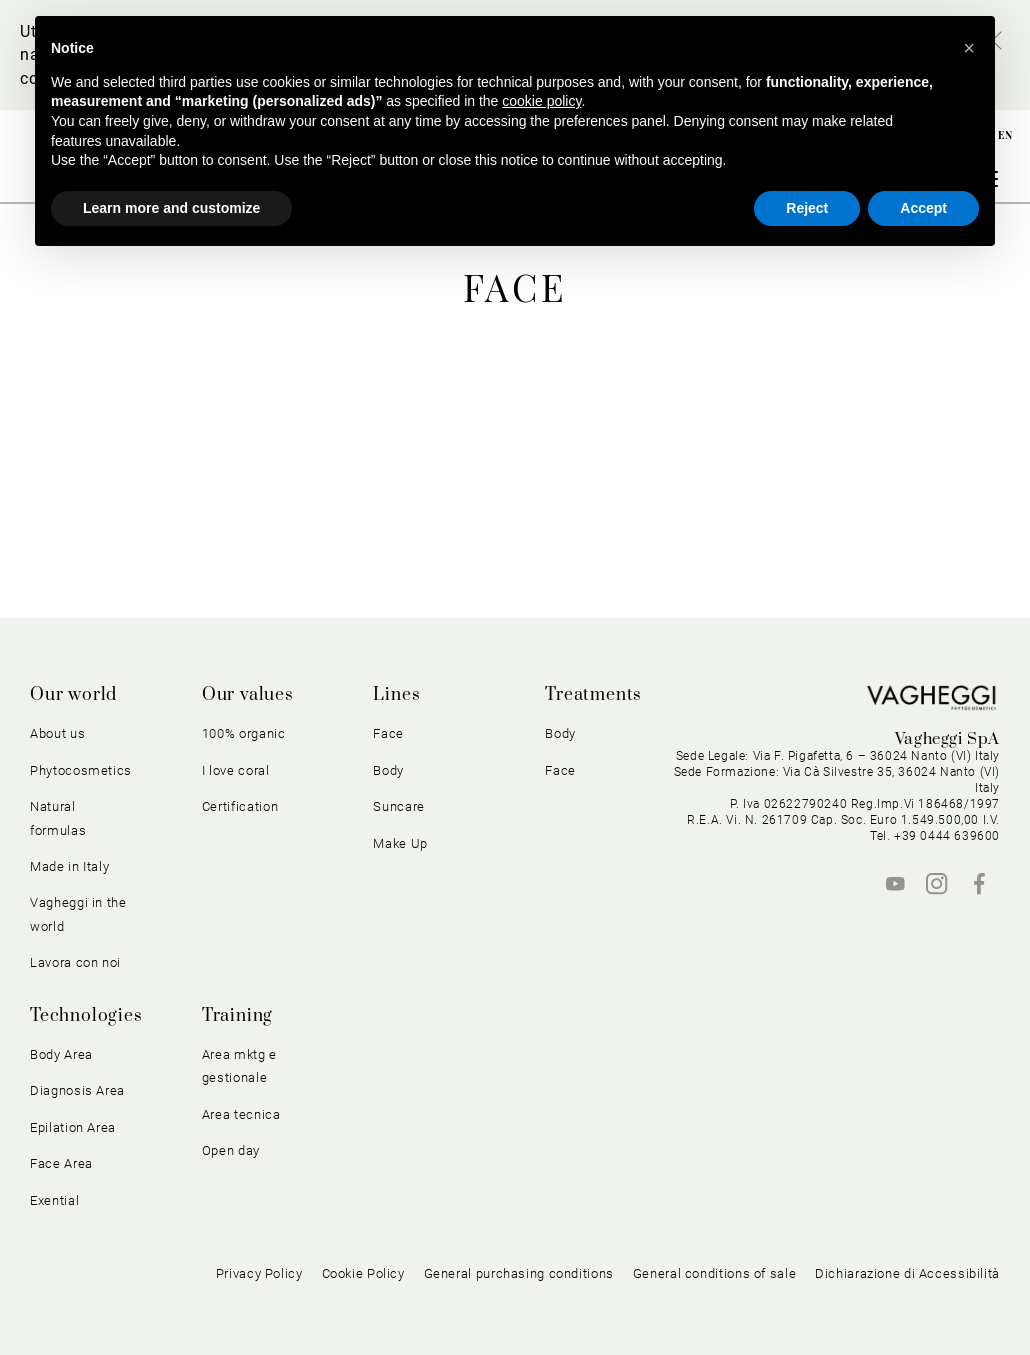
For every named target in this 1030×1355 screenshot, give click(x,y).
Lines (396, 695)
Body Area (61, 1054)
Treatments (593, 695)
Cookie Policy (363, 1273)
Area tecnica (241, 1114)
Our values (248, 695)
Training (237, 1016)
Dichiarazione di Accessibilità (907, 1273)
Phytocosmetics (81, 770)
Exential (54, 1200)
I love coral (236, 770)
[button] (969, 48)
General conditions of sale (714, 1273)
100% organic (244, 733)
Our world (73, 695)
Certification (240, 806)
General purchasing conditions (519, 1273)
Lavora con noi (75, 962)
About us (57, 733)
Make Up (400, 843)
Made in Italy (69, 866)
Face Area (61, 1163)
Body (388, 770)
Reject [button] (807, 208)
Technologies (86, 1016)
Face (388, 733)
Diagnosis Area (77, 1090)
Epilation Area (73, 1127)
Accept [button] (923, 208)
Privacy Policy (259, 1273)
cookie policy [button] (541, 101)
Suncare (399, 806)
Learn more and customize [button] (171, 208)
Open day (231, 1150)
